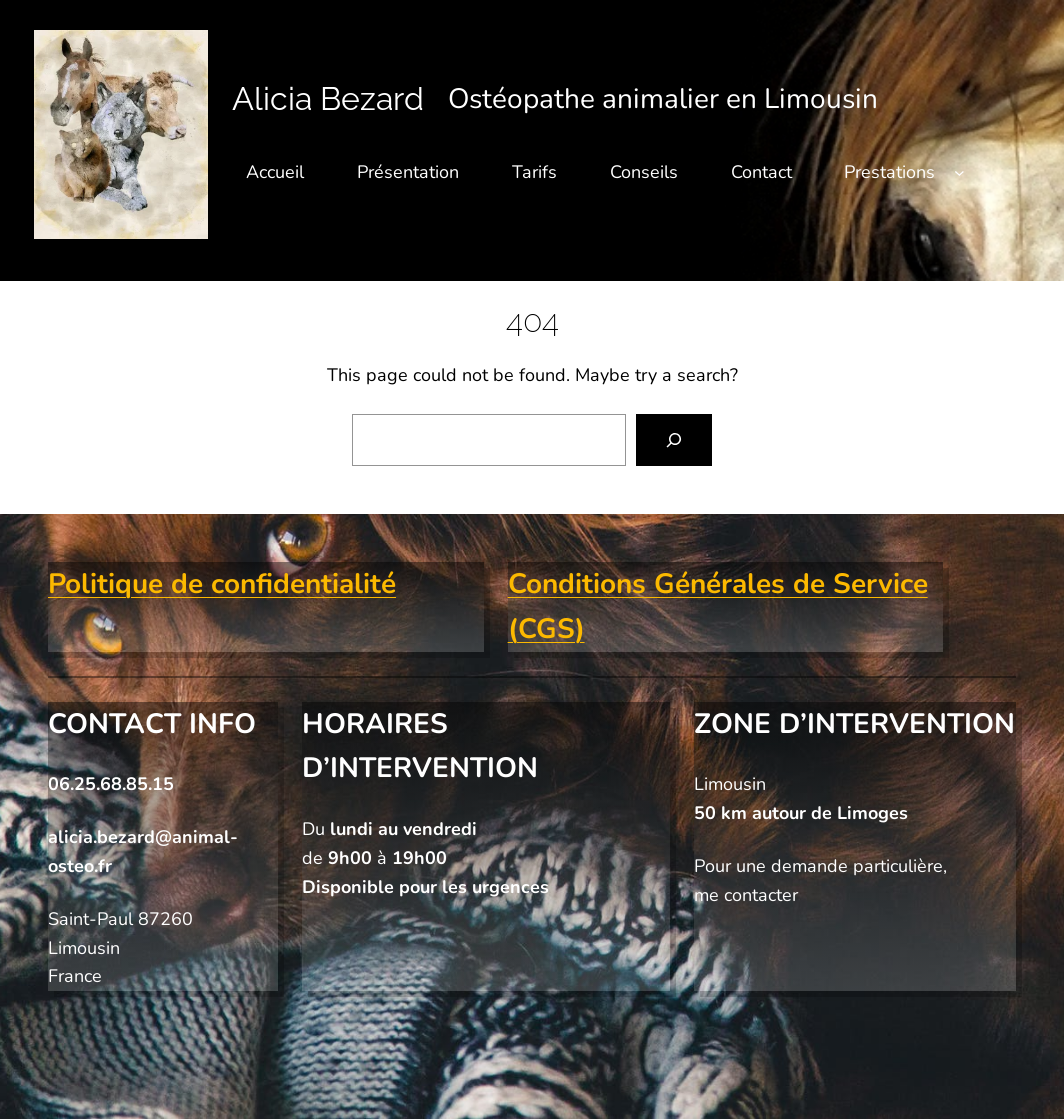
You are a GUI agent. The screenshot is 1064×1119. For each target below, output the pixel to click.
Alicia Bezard (328, 98)
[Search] (674, 440)
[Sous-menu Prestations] (959, 172)
